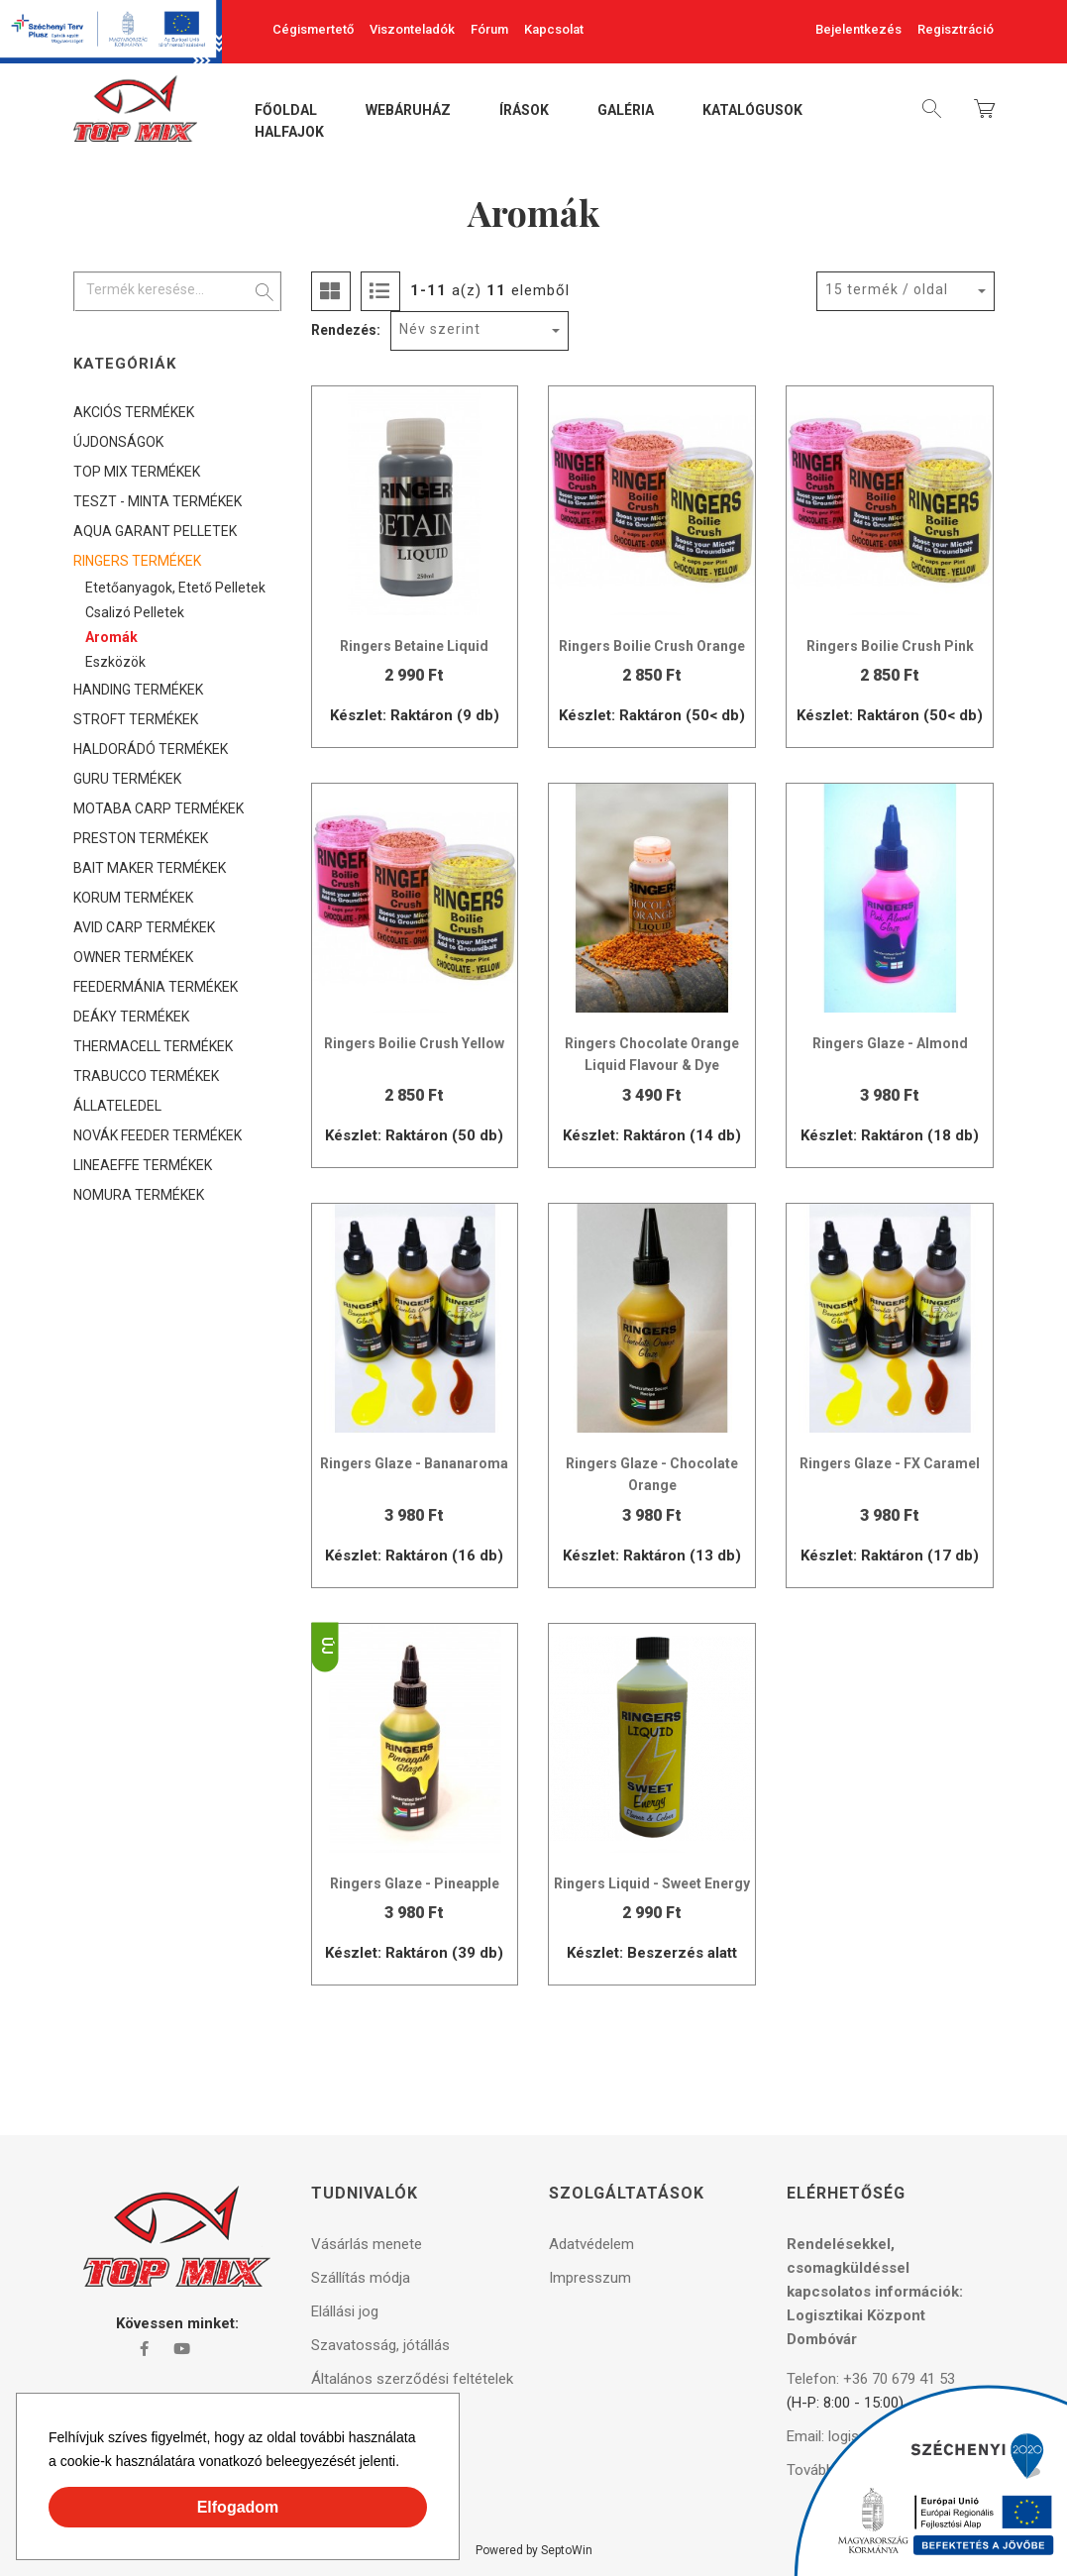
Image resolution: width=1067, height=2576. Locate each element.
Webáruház (408, 111)
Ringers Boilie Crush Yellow (414, 1043)
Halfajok (289, 133)
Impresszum (590, 2278)
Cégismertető (313, 29)
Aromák (111, 637)
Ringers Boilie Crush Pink (890, 646)
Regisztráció (955, 29)
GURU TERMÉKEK (127, 779)
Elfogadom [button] (238, 2507)
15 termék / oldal (886, 289)
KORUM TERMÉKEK (133, 898)
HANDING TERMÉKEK (138, 690)
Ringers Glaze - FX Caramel (890, 1463)
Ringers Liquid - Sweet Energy (652, 1883)
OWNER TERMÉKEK (133, 957)
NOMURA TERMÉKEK (138, 1195)
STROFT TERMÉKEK (135, 719)
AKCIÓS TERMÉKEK (133, 412)
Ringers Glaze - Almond (890, 1043)
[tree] (177, 803)
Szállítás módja (360, 2278)
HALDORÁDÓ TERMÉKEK (150, 749)
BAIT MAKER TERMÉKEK (149, 868)
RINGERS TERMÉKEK (137, 561)
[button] (406, 2464)
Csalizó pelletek (134, 612)
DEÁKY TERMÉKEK (131, 1016)
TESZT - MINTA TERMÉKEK (157, 501)
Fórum (489, 29)
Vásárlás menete (366, 2244)
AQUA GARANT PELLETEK (155, 531)
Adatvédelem (591, 2244)
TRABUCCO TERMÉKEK (146, 1076)
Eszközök (115, 662)
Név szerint (439, 329)
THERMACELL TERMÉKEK (153, 1046)
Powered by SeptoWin (534, 2550)
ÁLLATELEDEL (117, 1106)
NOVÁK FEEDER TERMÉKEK (157, 1135)
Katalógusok (752, 111)
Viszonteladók (412, 29)
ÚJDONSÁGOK (118, 442)
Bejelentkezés (858, 29)
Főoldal (286, 111)
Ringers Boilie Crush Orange (652, 646)
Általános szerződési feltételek (412, 2379)
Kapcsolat (554, 29)
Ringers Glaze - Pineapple (414, 1883)
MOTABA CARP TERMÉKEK (158, 808)
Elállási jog (344, 2311)
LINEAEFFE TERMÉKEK (142, 1165)
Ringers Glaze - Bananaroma (414, 1463)
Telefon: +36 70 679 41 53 (871, 2379)
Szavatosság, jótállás (380, 2345)
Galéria (625, 111)
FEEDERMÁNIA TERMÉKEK (155, 987)
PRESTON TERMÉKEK (140, 838)
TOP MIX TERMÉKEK (136, 472)
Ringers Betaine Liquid (414, 646)
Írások (524, 111)
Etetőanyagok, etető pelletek (175, 587)
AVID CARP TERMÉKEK (144, 927)
